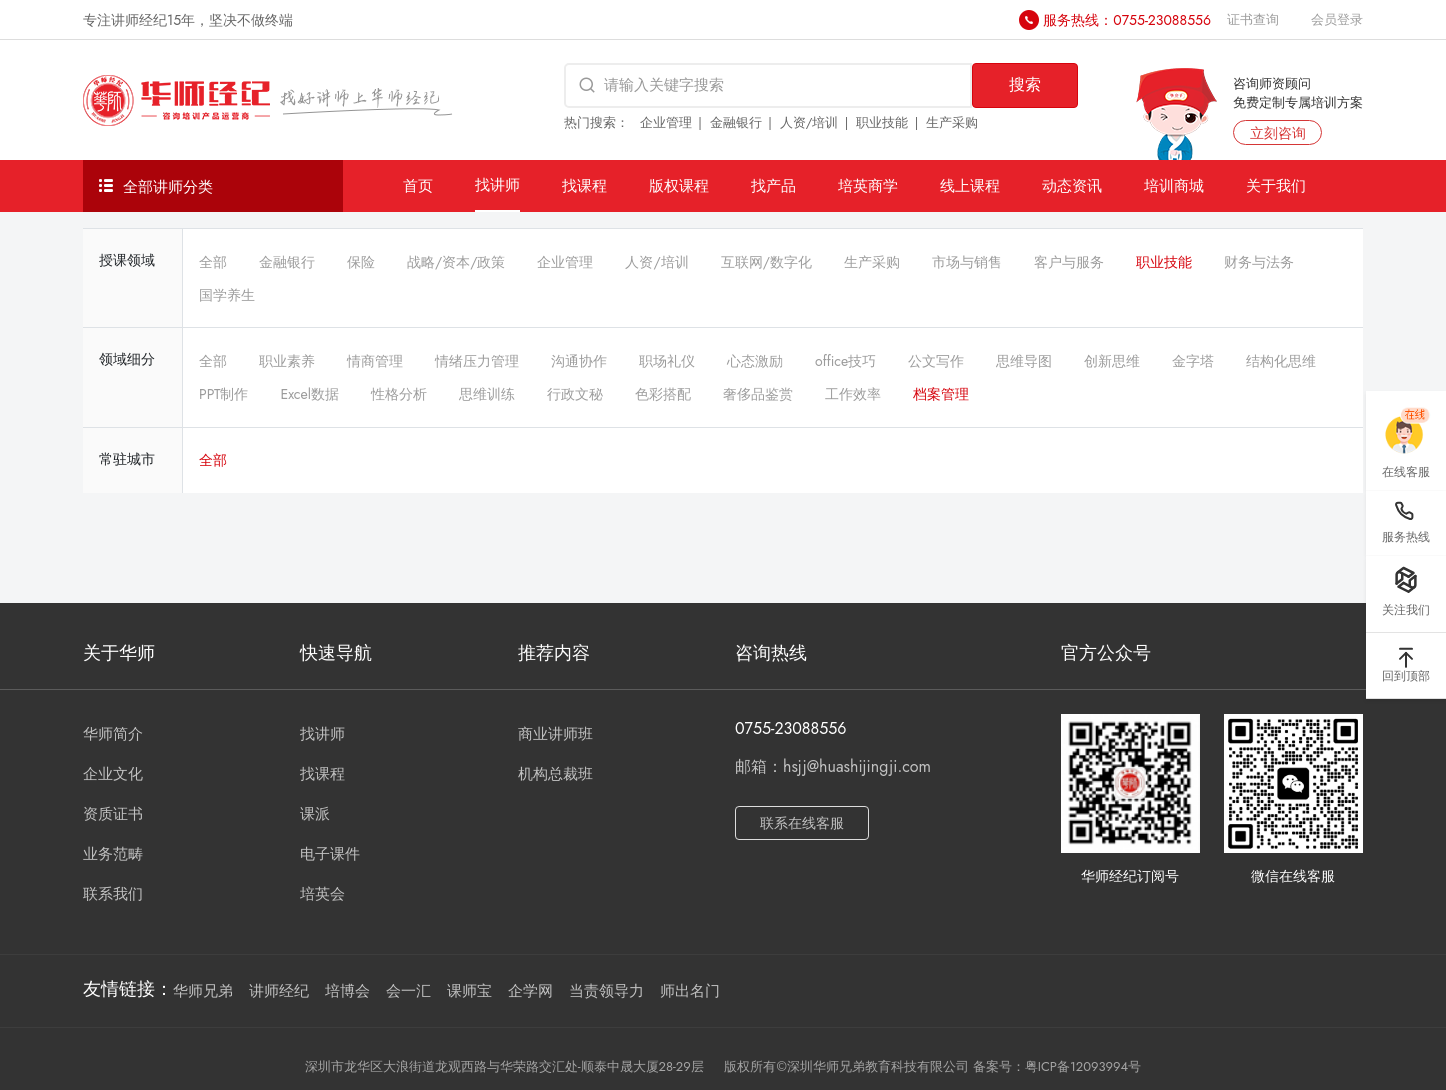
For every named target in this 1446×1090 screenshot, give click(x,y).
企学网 (530, 991)
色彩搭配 (663, 394)
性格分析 (399, 394)
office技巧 (845, 361)
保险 (361, 262)
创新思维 (1112, 361)
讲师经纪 (279, 991)
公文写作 (936, 361)
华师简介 (113, 734)
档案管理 (941, 394)
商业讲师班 (555, 734)
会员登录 (1337, 19)
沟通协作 (579, 361)
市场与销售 (967, 262)
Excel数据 (309, 394)
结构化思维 (1281, 361)
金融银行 (736, 122)
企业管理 (666, 122)
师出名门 (690, 991)
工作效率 (853, 394)
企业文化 (113, 774)
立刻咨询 (1278, 133)
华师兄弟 (203, 991)
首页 (418, 185)
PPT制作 (223, 394)
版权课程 (679, 185)
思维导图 (1024, 361)
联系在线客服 (802, 823)
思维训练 (487, 394)
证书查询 (1253, 19)
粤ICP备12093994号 (1083, 1066)
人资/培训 (809, 122)
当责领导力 (606, 991)
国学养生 (227, 295)
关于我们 (1276, 185)
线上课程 (970, 185)
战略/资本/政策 (456, 262)
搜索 (1025, 84)
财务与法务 (1259, 262)
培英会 (322, 894)
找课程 (584, 185)
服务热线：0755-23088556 (1127, 20)
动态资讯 (1072, 185)
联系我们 (113, 894)
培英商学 (868, 185)
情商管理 (375, 361)
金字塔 (1193, 361)
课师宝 (469, 991)
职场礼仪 (667, 361)
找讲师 (497, 184)
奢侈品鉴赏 (758, 394)
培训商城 (1174, 185)
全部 (213, 262)
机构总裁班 (555, 774)
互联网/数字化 (766, 262)
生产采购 (952, 122)
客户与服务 (1069, 262)
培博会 (347, 991)
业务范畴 (113, 854)
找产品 (773, 185)
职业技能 (882, 122)
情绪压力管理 (477, 361)
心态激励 (755, 361)
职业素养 (287, 361)
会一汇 (408, 991)
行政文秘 (575, 394)
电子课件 (330, 854)
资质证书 (113, 814)
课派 (315, 814)
